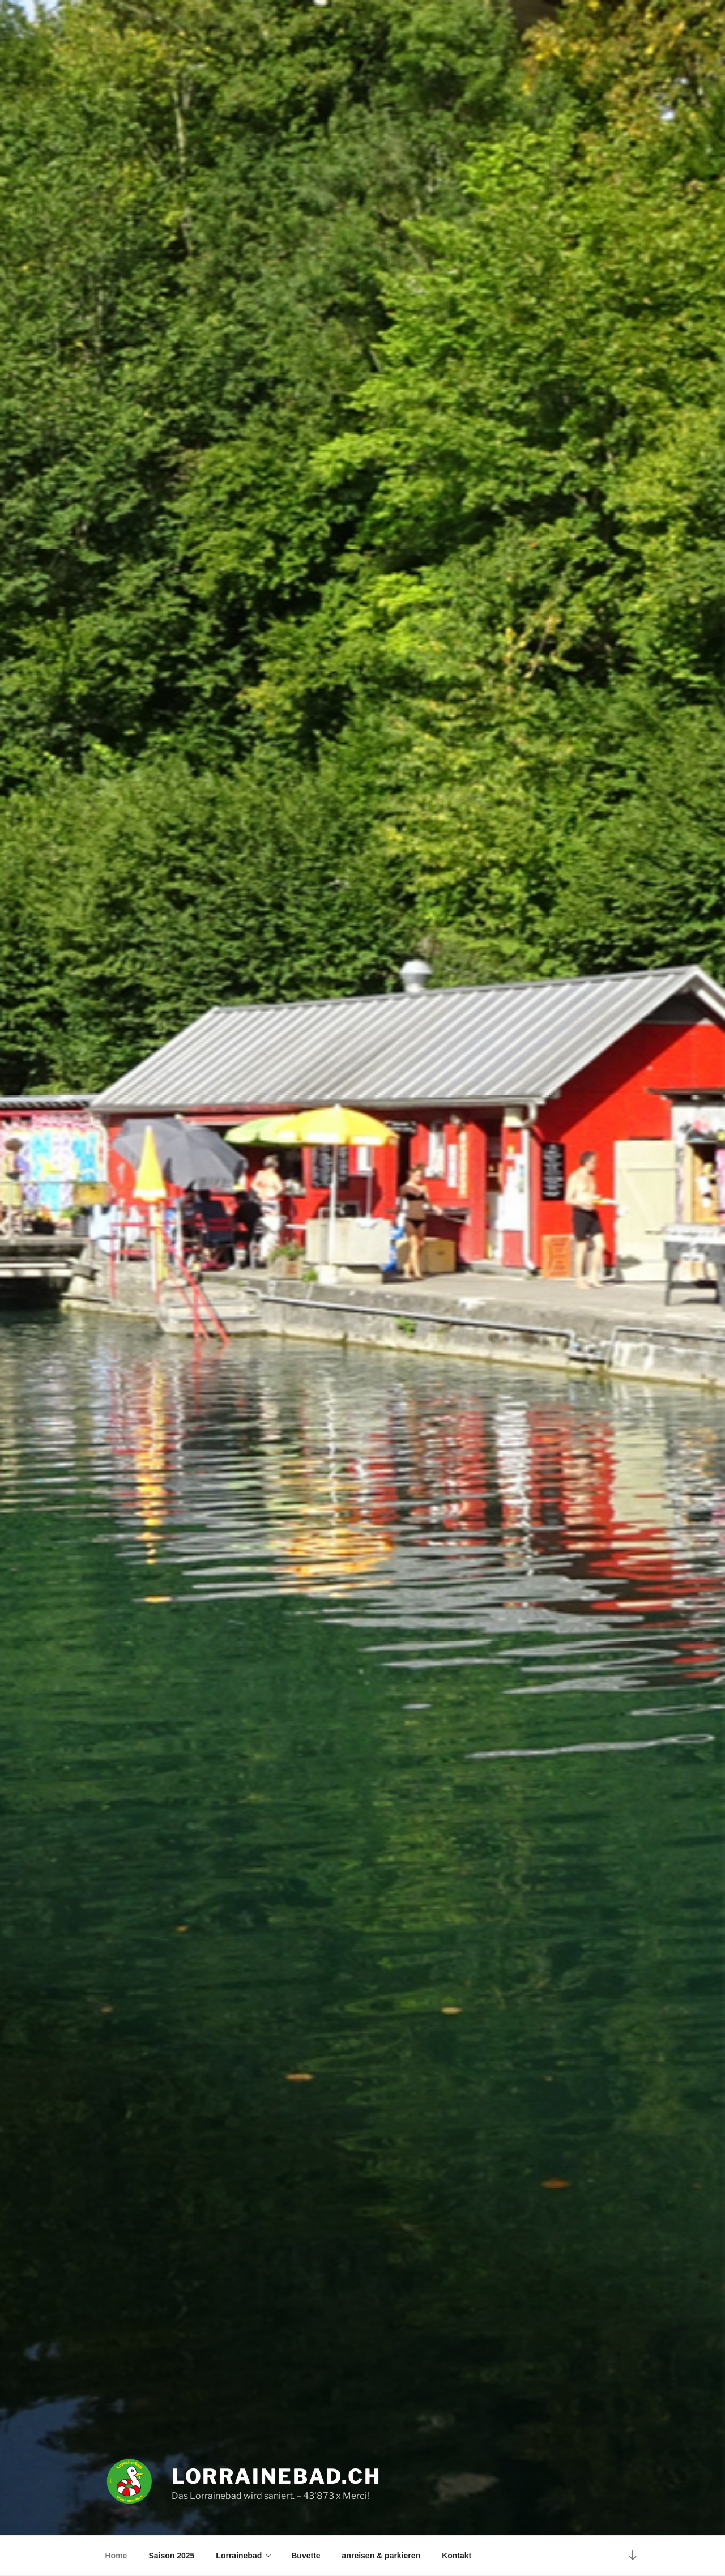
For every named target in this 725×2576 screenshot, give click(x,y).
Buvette (305, 2555)
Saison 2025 (171, 2555)
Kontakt (456, 2555)
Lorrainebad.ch (276, 2476)
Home (116, 2555)
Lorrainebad (244, 2555)
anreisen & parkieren (381, 2555)
